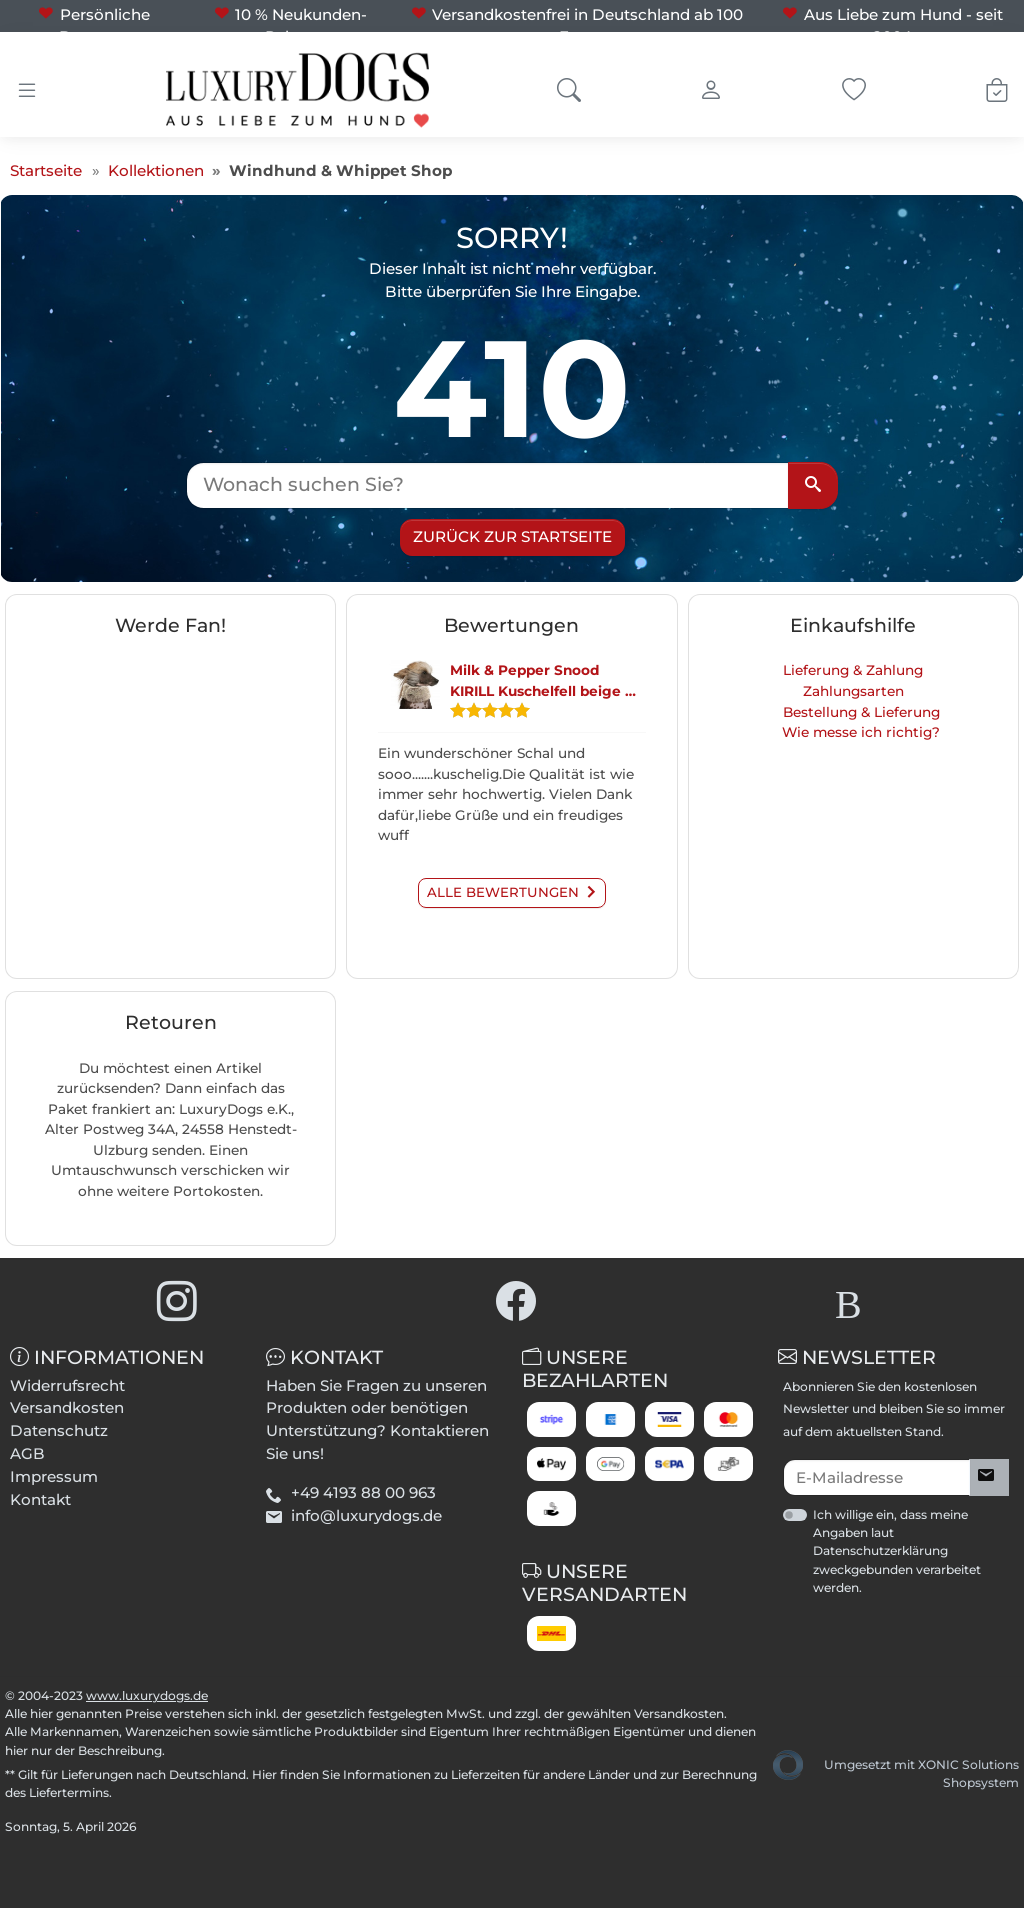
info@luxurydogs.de (366, 1515)
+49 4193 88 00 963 (363, 1492)
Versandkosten (67, 1407)
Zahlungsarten (853, 691)
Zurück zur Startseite (512, 536)
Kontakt (40, 1499)
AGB (27, 1453)
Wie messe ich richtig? (861, 732)
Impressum (54, 1476)
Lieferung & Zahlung (853, 670)
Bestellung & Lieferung (861, 712)
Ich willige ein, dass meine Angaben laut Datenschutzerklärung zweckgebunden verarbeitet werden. (897, 1551)
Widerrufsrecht (67, 1385)
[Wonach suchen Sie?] (487, 485)
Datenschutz (59, 1430)
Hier (264, 1774)
